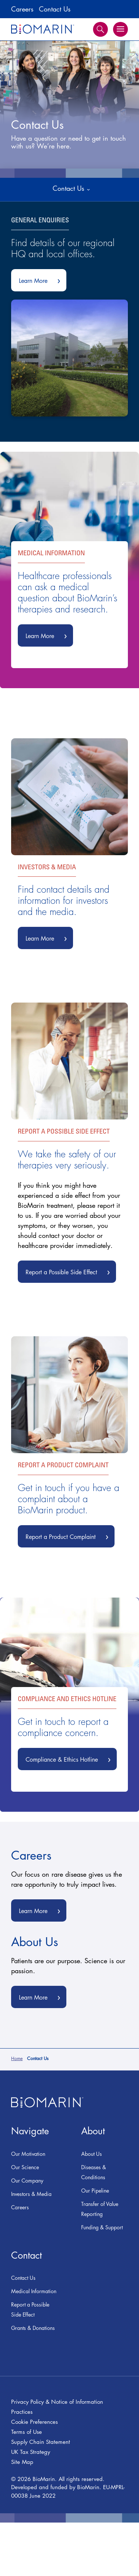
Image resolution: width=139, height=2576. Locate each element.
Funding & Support (102, 2227)
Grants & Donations (33, 2327)
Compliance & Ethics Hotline (71, 1757)
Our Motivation (28, 2153)
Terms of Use (26, 2431)
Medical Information (33, 2291)
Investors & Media (31, 2193)
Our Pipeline (95, 2190)
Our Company (27, 2180)
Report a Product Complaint (70, 1537)
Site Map (22, 2461)
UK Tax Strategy (30, 2451)
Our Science (25, 2167)
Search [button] (100, 29)
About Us (91, 2153)
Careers (22, 8)
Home (17, 2058)
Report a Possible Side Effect (71, 1273)
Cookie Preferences (34, 2421)
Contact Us (54, 8)
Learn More (42, 281)
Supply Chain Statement (40, 2441)
